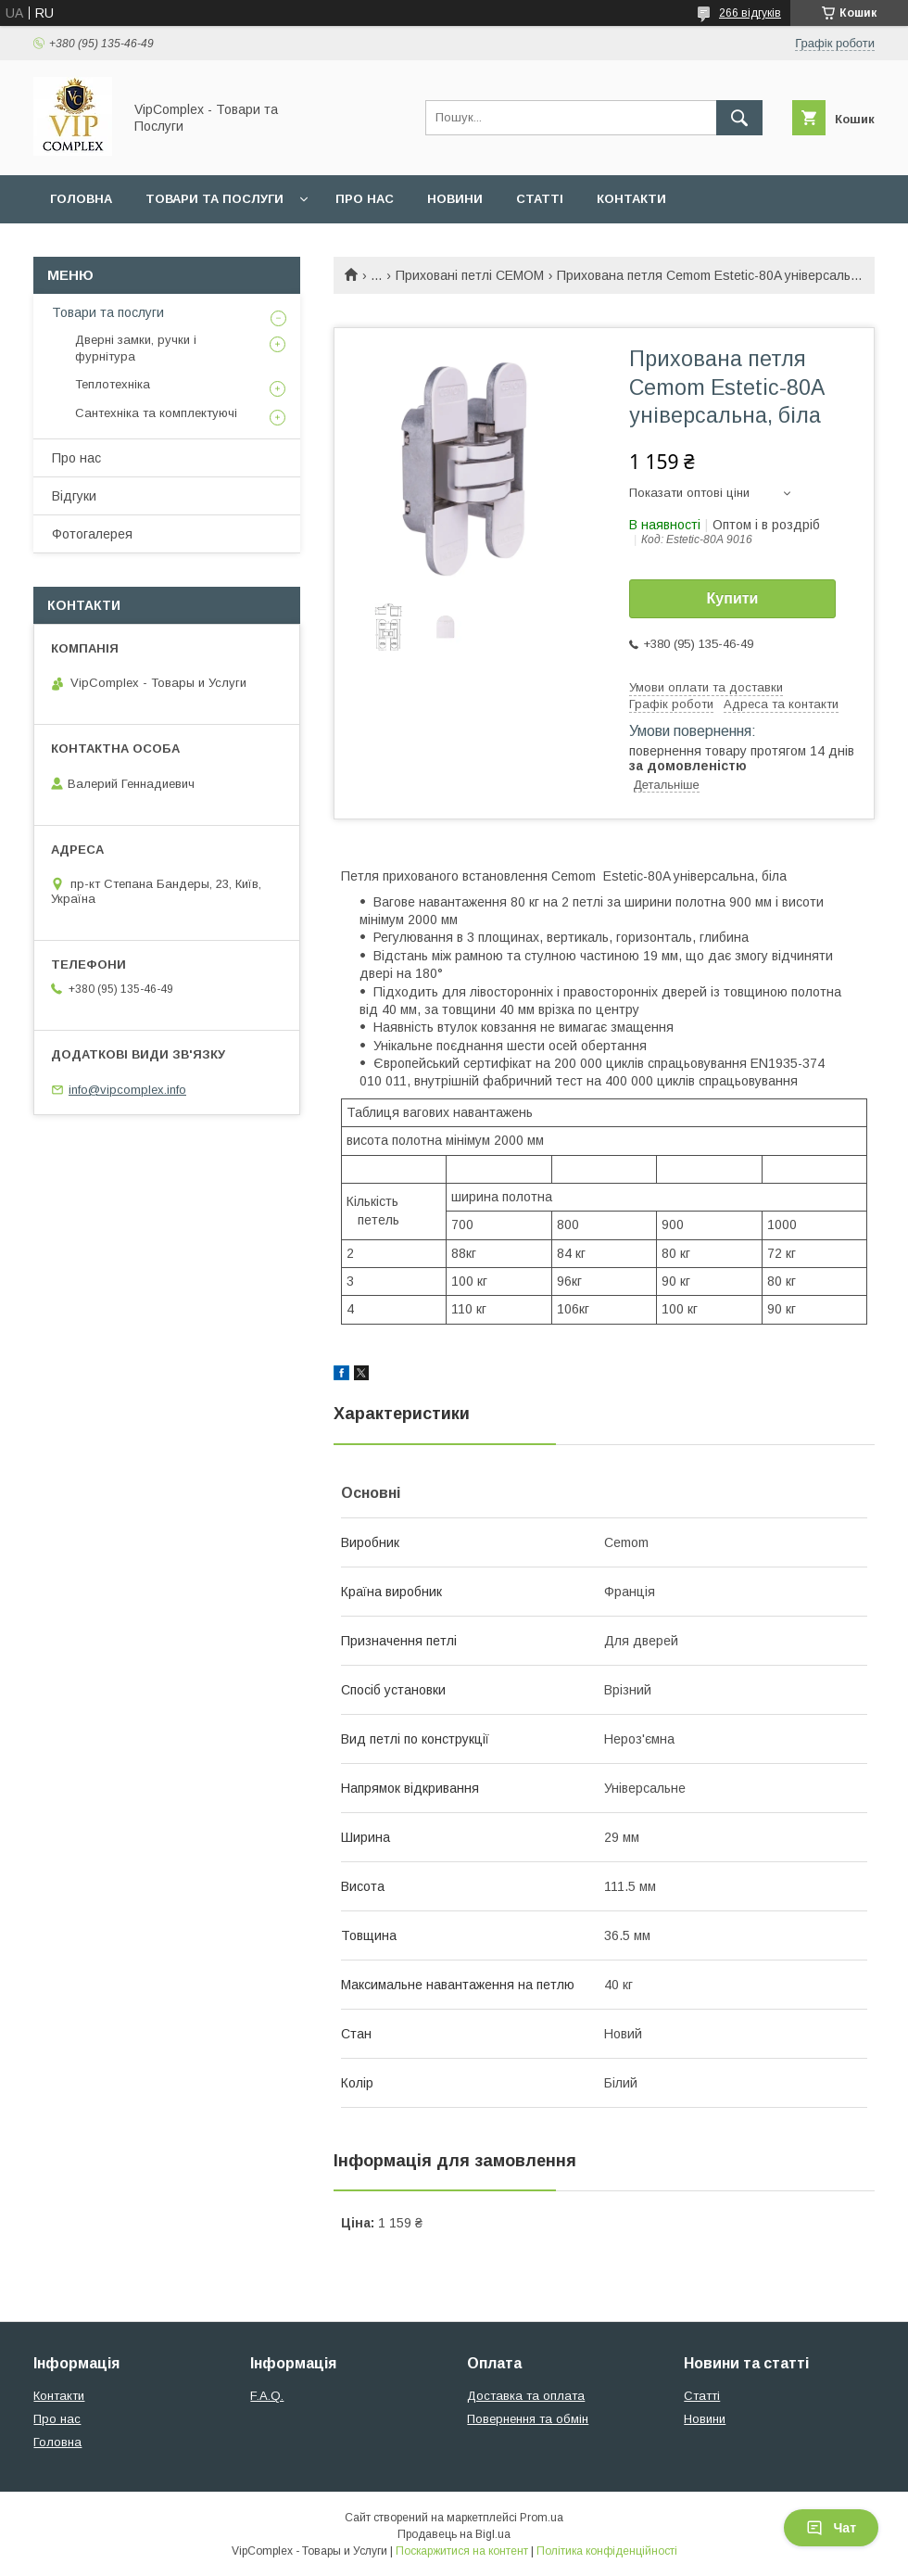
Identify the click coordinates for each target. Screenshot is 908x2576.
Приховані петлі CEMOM (470, 275)
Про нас (364, 199)
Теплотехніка (112, 384)
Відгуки (74, 496)
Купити (733, 598)
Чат (831, 2527)
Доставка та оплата (526, 2396)
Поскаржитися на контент (462, 2550)
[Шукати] (739, 117)
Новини (455, 199)
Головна (81, 199)
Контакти (631, 199)
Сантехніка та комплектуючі (156, 413)
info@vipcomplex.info (127, 1090)
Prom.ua (541, 2517)
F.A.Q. (267, 2396)
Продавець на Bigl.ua (454, 2534)
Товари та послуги (214, 199)
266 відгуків (750, 12)
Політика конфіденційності (606, 2550)
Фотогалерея (92, 534)
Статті (539, 199)
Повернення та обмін (527, 2419)
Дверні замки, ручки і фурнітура (135, 348)
